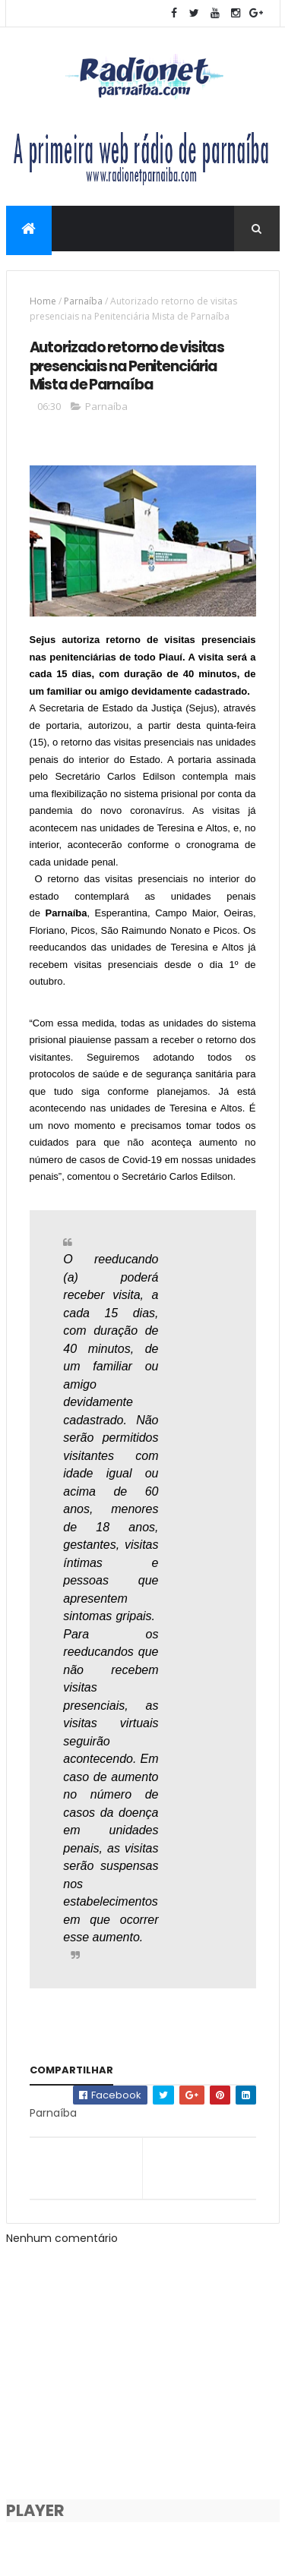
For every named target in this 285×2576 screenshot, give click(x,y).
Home (43, 301)
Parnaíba (83, 301)
